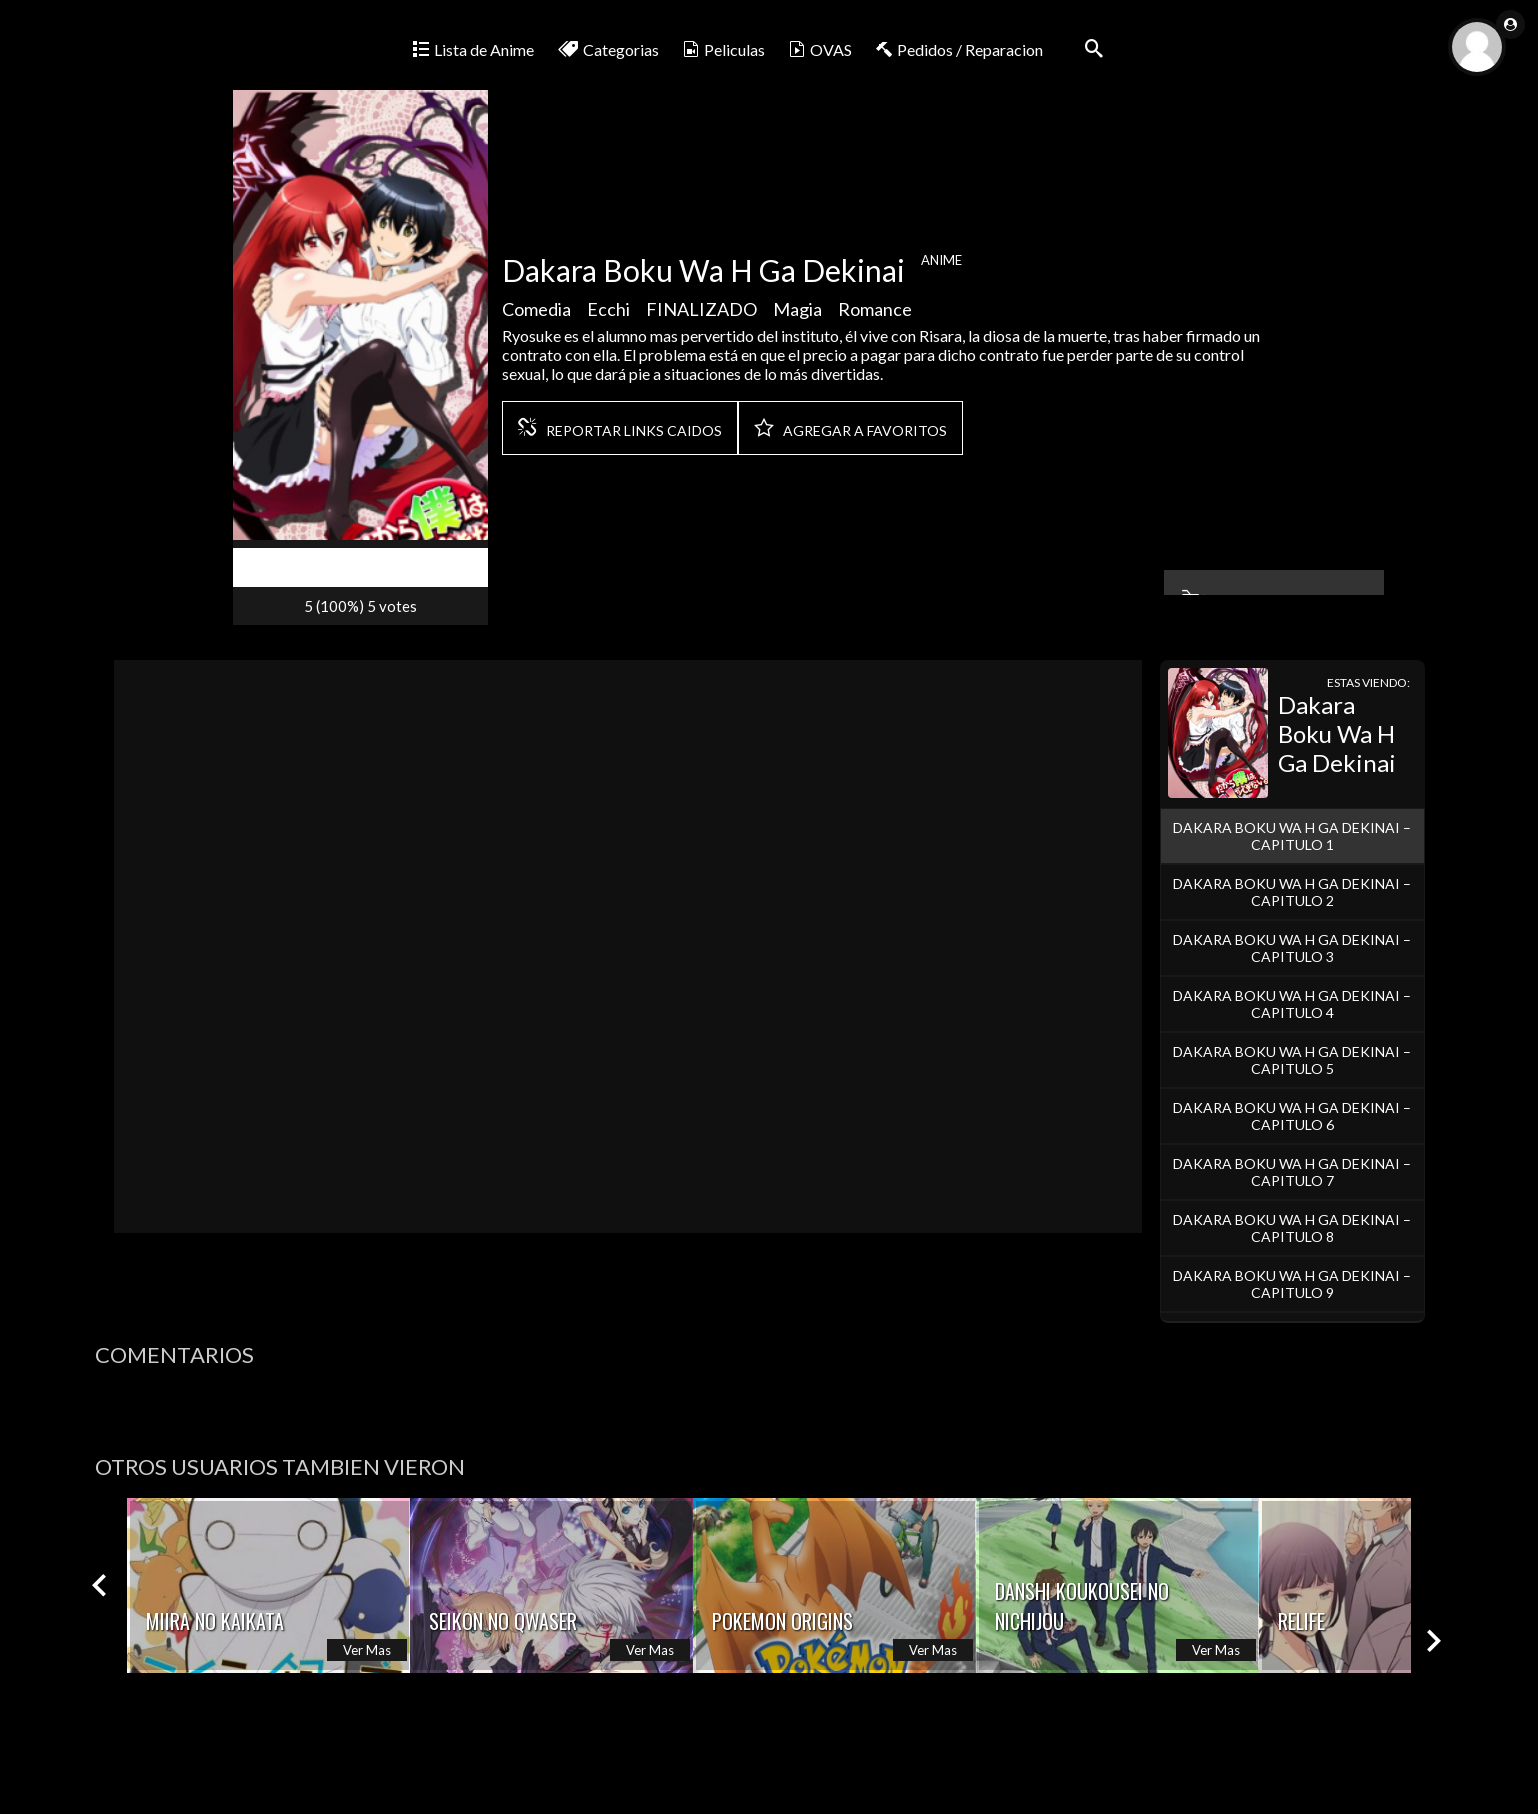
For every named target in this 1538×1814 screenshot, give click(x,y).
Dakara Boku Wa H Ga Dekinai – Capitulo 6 (1292, 1116)
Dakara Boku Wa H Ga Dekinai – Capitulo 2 (1292, 892)
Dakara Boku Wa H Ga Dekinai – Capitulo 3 (1292, 948)
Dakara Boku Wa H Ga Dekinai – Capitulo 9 (1292, 1284)
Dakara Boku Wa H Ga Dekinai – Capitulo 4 (1292, 1004)
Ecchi (608, 315)
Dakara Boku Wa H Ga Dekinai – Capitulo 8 (1292, 1228)
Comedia (536, 315)
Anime (941, 266)
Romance (875, 315)
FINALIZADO (701, 315)
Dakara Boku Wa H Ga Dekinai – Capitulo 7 (1292, 1172)
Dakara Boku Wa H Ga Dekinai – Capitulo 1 (1292, 836)
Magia (797, 315)
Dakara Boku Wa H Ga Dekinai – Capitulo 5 (1292, 1060)
